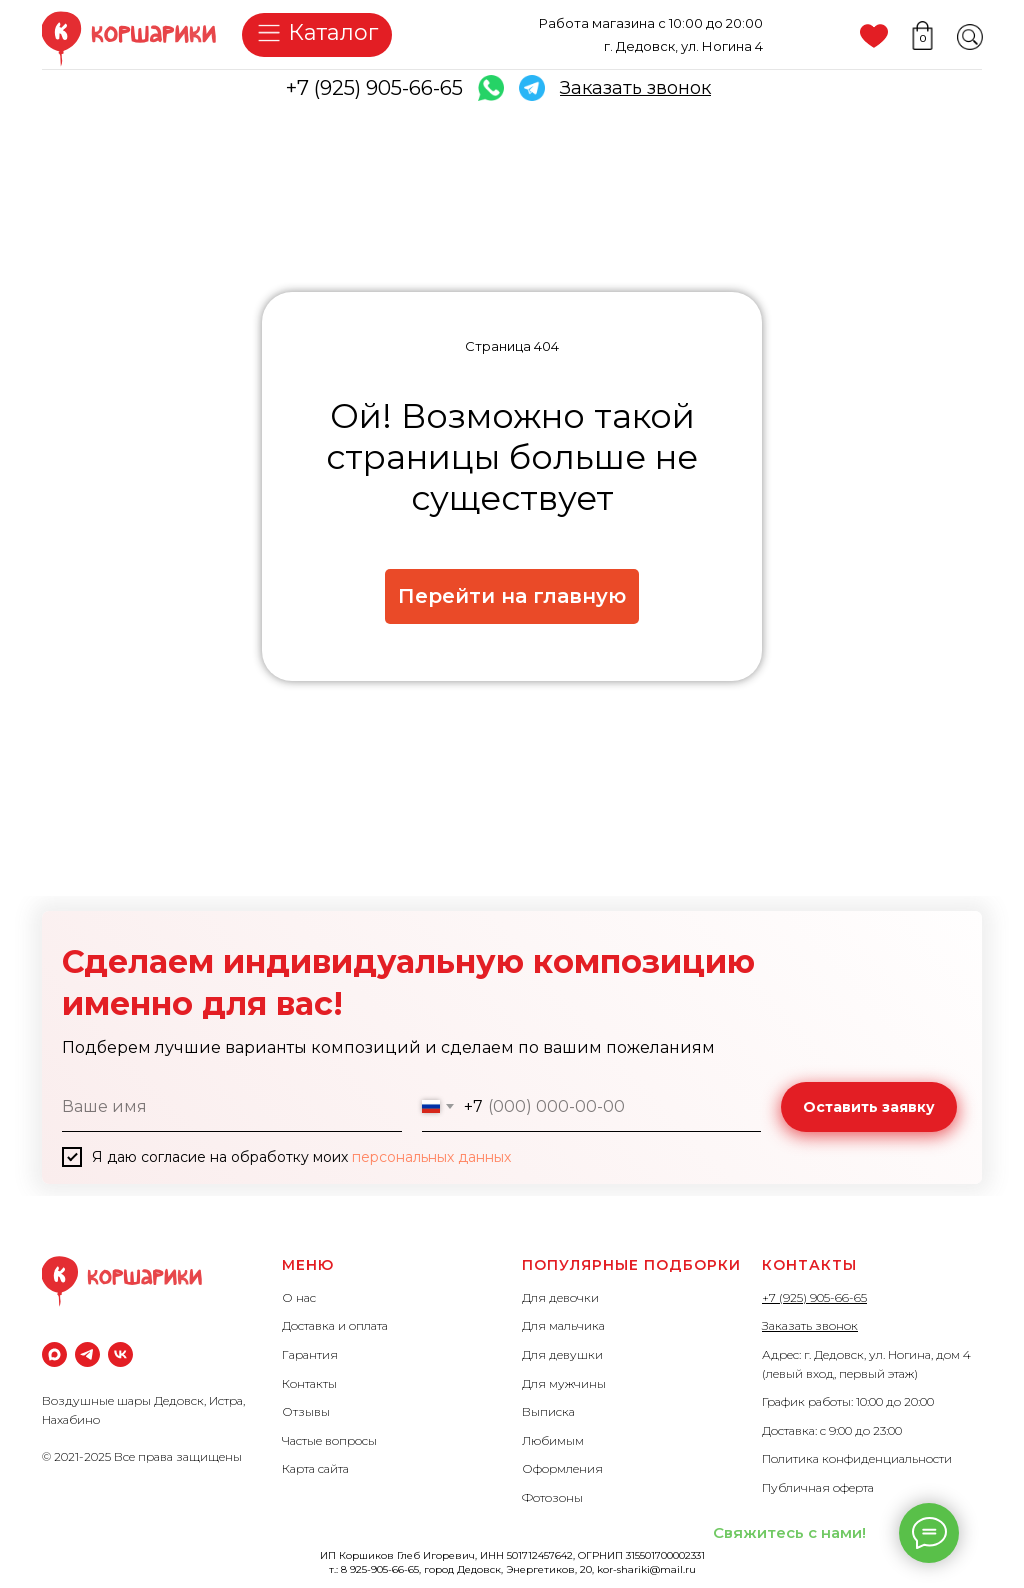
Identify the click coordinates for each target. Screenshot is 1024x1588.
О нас (299, 1297)
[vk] (120, 1354)
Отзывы (306, 1411)
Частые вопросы (329, 1440)
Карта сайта (315, 1468)
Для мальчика (563, 1325)
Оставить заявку (869, 1107)
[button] (635, 88)
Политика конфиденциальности (857, 1458)
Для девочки (560, 1297)
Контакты (309, 1383)
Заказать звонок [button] (810, 1325)
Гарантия (310, 1354)
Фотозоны (552, 1497)
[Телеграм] (87, 1354)
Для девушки (562, 1354)
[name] (232, 1107)
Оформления (562, 1468)
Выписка (548, 1411)
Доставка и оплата (335, 1325)
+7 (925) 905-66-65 (374, 88)
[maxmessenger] (54, 1354)
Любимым (553, 1440)
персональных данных (431, 1157)
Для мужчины (564, 1383)
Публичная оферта (818, 1487)
